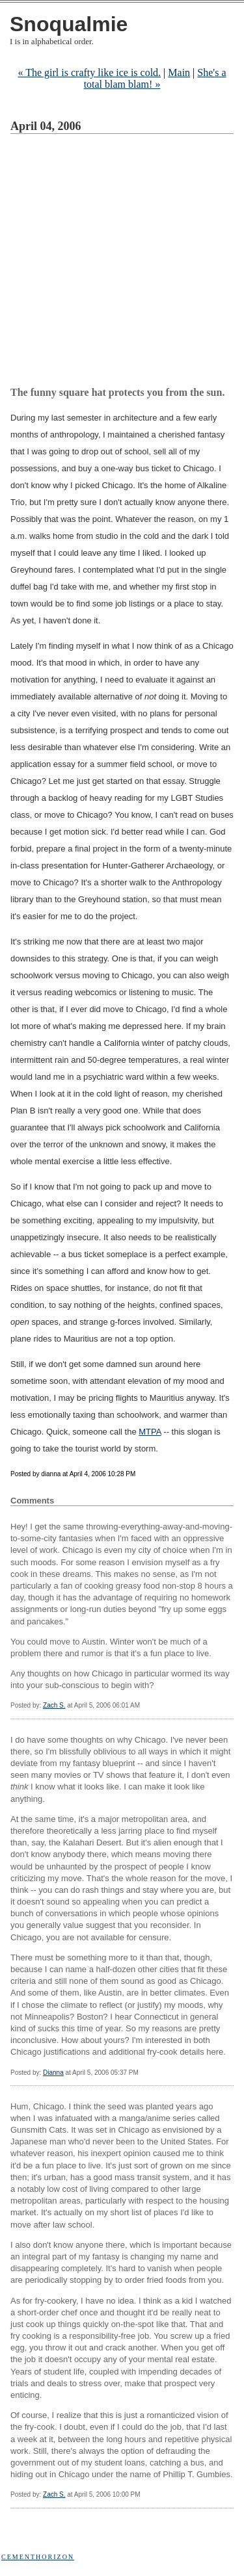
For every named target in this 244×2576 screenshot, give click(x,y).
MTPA (150, 1432)
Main (179, 72)
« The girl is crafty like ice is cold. (89, 72)
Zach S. (54, 1705)
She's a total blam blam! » (155, 78)
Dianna (53, 2072)
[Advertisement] (122, 262)
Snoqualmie (69, 24)
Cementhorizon (37, 2556)
